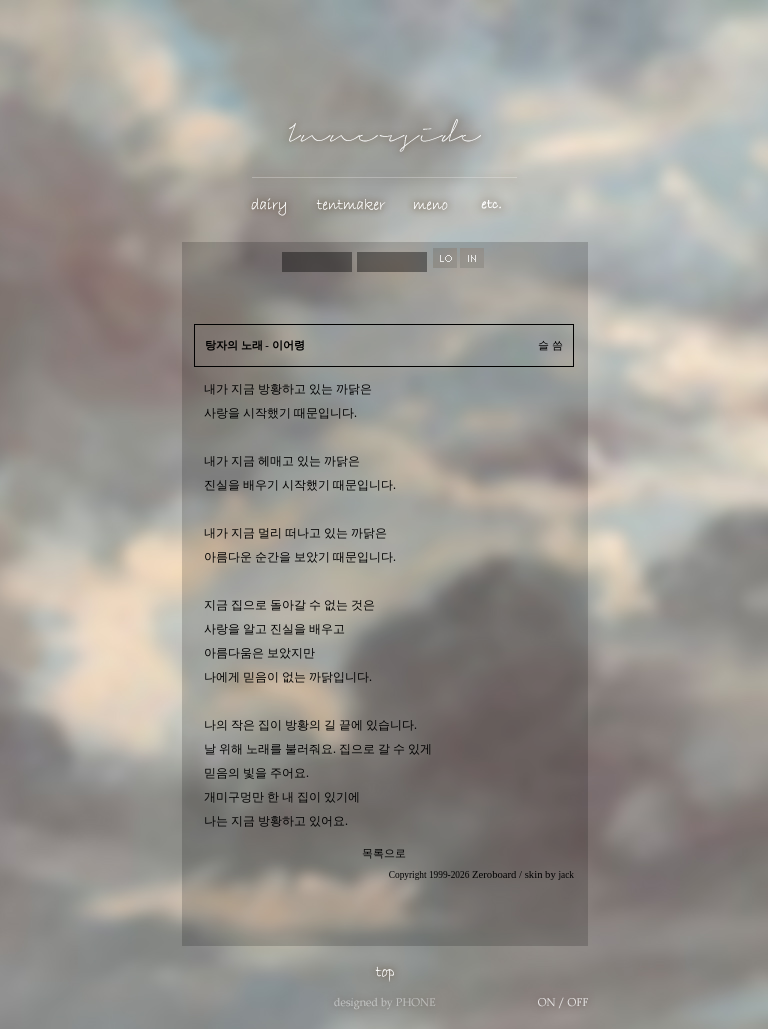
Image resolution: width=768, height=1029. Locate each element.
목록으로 (384, 853)
